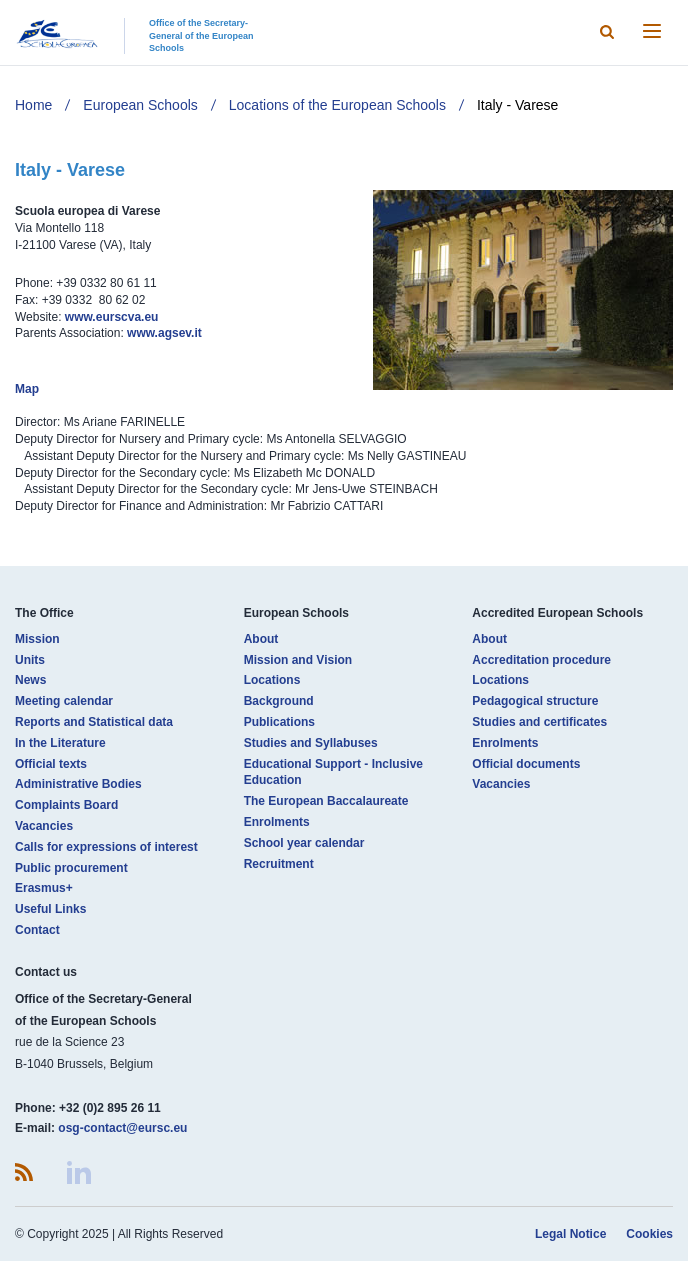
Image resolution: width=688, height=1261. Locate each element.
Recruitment (279, 864)
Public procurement (71, 868)
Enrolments (277, 822)
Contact (37, 930)
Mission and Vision (298, 660)
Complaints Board (66, 805)
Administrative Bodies (78, 784)
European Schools (140, 105)
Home (33, 105)
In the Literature (60, 743)
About (261, 639)
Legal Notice (570, 1234)
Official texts (51, 764)
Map (27, 389)
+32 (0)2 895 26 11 (110, 1108)
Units (30, 660)
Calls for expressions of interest (106, 847)
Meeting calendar (64, 701)
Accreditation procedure (541, 660)
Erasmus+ (44, 888)
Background (279, 701)
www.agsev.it (164, 333)
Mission (37, 639)
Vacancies (44, 826)
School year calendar (304, 843)
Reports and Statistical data (94, 722)
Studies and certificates (539, 722)
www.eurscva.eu (112, 317)
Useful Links (50, 909)
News (30, 680)
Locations (272, 680)
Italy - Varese (517, 105)
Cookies (649, 1234)
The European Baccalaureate (326, 801)
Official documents (526, 764)
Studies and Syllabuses (311, 743)
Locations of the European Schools (337, 105)
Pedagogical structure (535, 701)
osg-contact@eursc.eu (122, 1128)
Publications (279, 722)
